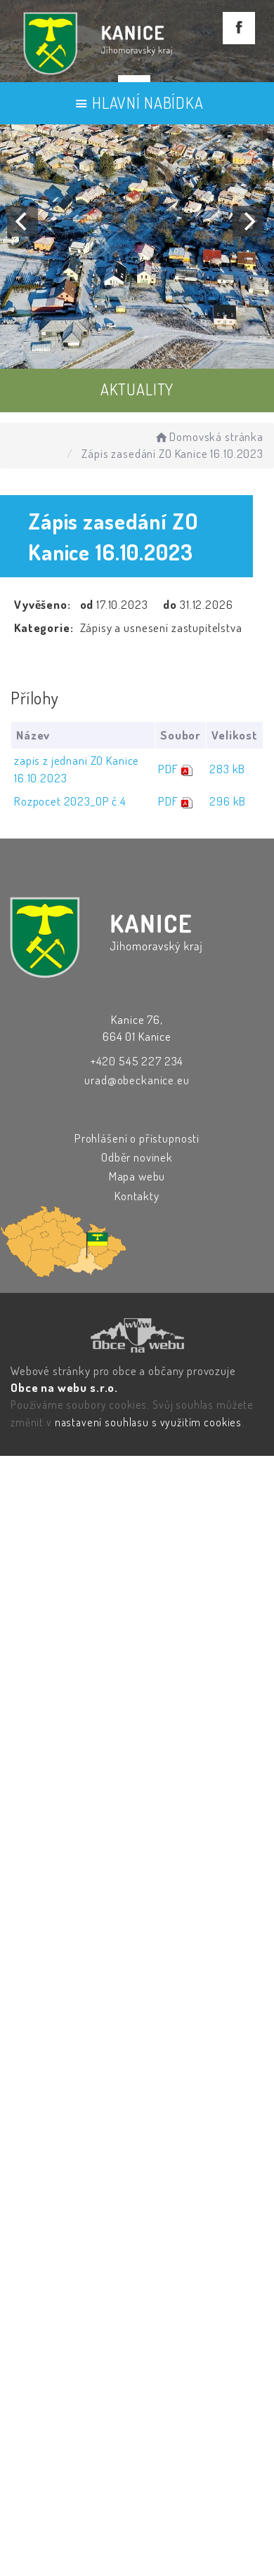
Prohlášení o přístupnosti (137, 1138)
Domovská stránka (208, 436)
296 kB (227, 801)
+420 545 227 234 (137, 1060)
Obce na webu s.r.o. (64, 1387)
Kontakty (137, 1195)
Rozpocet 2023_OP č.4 (70, 801)
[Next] (248, 221)
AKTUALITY (137, 389)
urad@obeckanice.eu (136, 1079)
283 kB (227, 768)
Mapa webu (137, 1176)
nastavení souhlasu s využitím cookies (148, 1422)
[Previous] (22, 221)
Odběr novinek (137, 1157)
